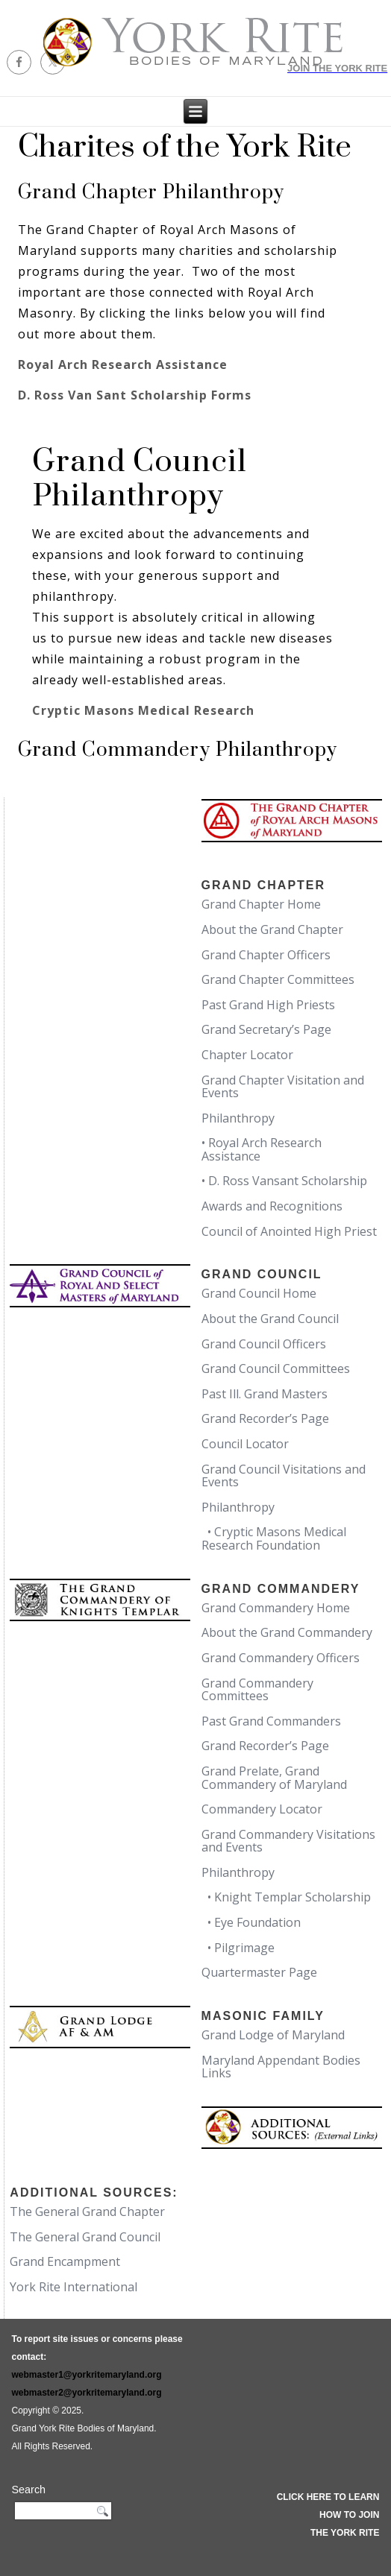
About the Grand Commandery (286, 1632)
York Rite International (73, 2287)
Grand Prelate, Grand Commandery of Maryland (274, 1778)
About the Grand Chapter (272, 929)
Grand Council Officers (263, 1344)
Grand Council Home (258, 1293)
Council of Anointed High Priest (289, 1231)
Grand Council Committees (275, 1368)
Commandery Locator (261, 1809)
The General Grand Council (85, 2237)
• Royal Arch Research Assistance (261, 1149)
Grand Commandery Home (275, 1608)
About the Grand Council (270, 1318)
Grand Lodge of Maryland (273, 2035)
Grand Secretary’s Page (266, 1029)
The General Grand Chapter (87, 2211)
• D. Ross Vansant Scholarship (284, 1180)
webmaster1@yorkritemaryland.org (86, 2375)
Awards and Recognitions (271, 1206)
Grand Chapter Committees (277, 979)
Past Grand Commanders (271, 1721)
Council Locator (245, 1444)
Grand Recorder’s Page (265, 1418)
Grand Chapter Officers (266, 955)
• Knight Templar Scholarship (286, 1897)
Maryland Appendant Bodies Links (280, 2067)
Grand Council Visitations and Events (283, 1476)
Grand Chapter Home (261, 904)
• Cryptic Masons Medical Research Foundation (273, 1538)
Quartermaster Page (259, 1972)
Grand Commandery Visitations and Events (288, 1841)
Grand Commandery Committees (257, 1690)
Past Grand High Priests (268, 1005)
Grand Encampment (65, 2261)
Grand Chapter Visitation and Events (282, 1087)
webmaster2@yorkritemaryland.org (86, 2392)
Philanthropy (238, 1118)
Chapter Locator (247, 1054)
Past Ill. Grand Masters (264, 1394)
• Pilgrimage (238, 1947)
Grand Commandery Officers (280, 1658)
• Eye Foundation (251, 1922)
